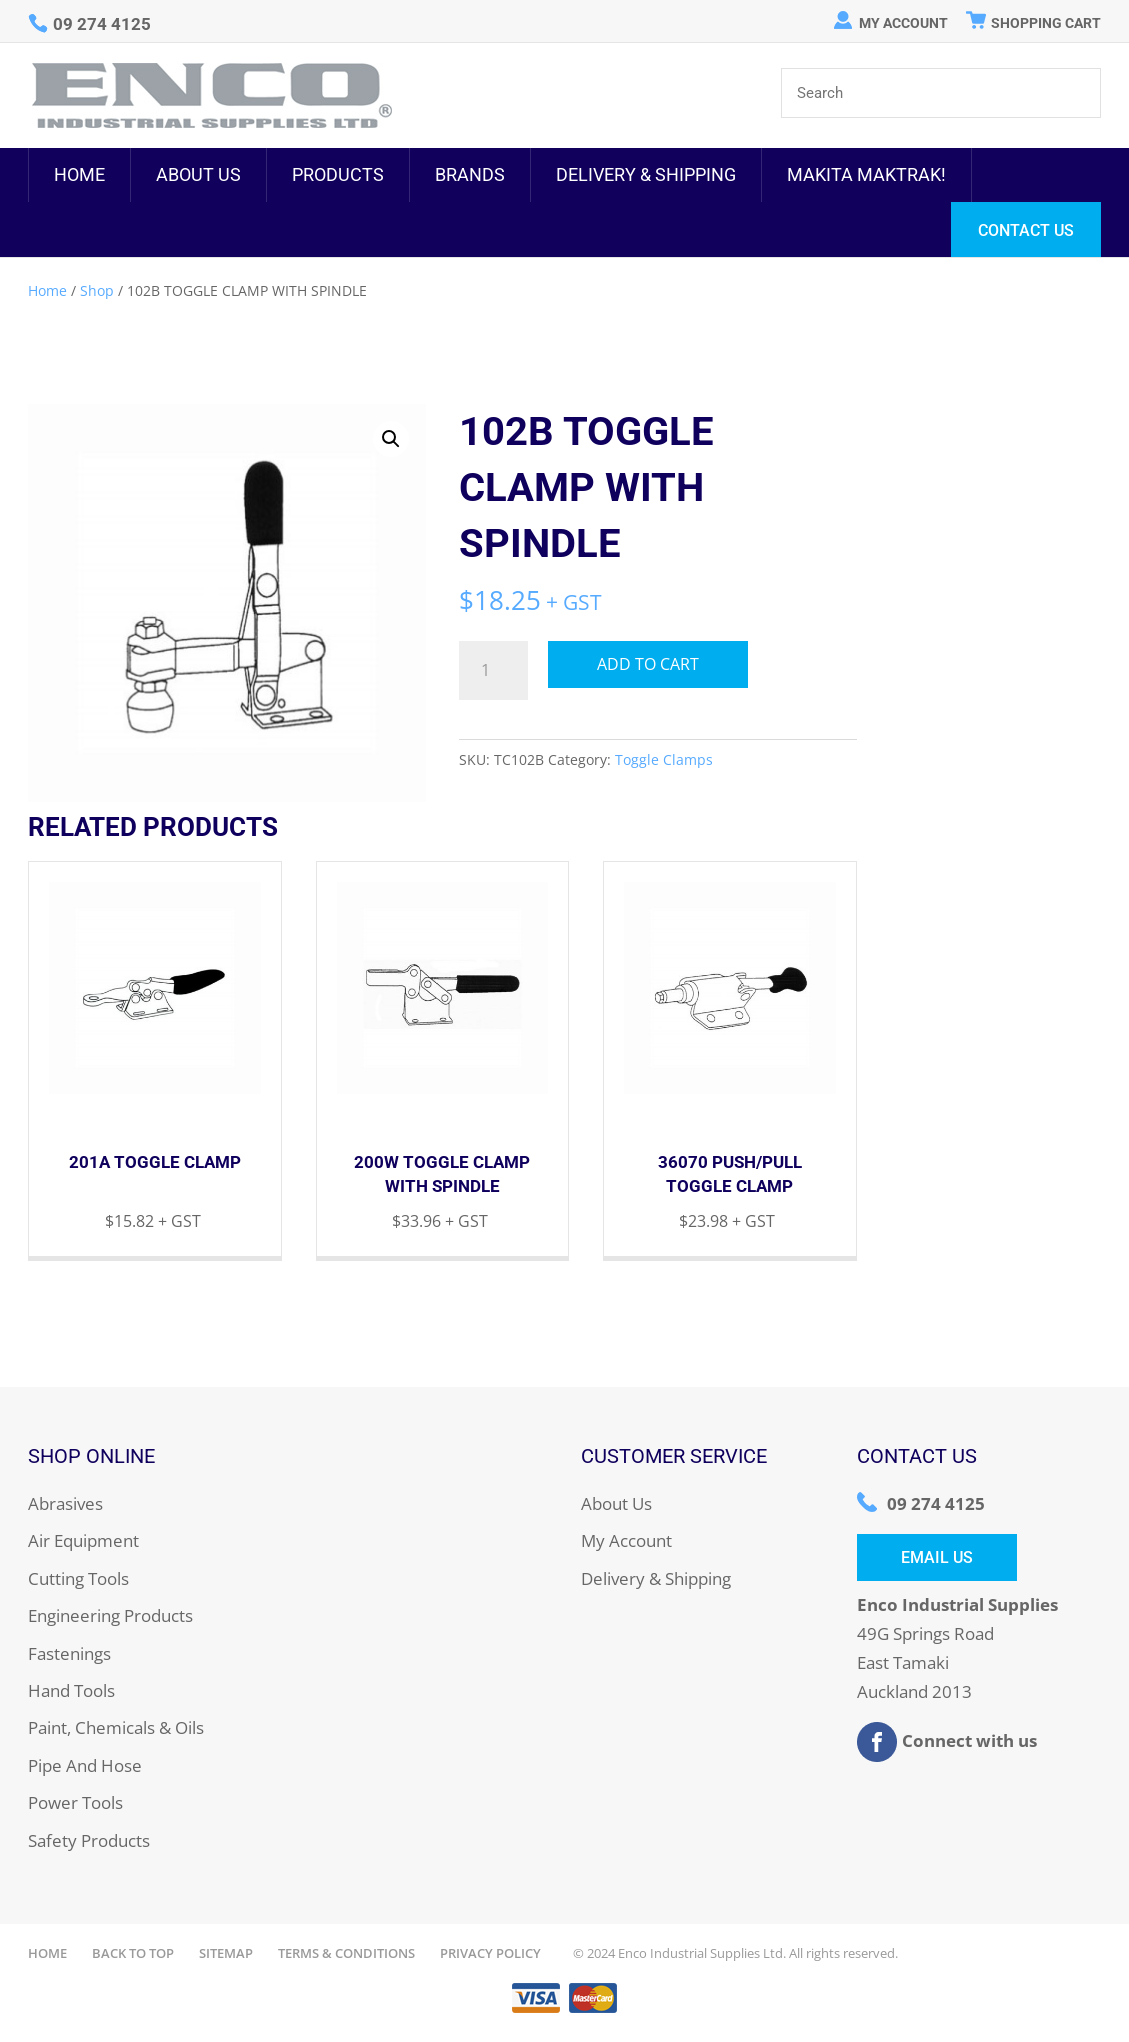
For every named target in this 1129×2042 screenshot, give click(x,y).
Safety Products (89, 1840)
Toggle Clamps (664, 759)
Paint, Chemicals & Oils (116, 1727)
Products (338, 174)
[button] (391, 439)
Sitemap (226, 1953)
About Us (198, 174)
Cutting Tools (78, 1578)
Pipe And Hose (85, 1765)
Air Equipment (83, 1540)
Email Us (937, 1557)
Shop (97, 290)
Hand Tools (71, 1690)
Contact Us (1026, 230)
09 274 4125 (936, 1503)
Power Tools (75, 1802)
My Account (903, 23)
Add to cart (648, 664)
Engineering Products (110, 1615)
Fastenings (69, 1653)
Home (79, 174)
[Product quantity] (493, 670)
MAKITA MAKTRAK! (866, 174)
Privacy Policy (490, 1953)
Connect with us (947, 1742)
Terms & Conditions (346, 1953)
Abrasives (65, 1503)
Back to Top (133, 1953)
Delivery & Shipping (646, 174)
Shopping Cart (1046, 23)
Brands (470, 174)
